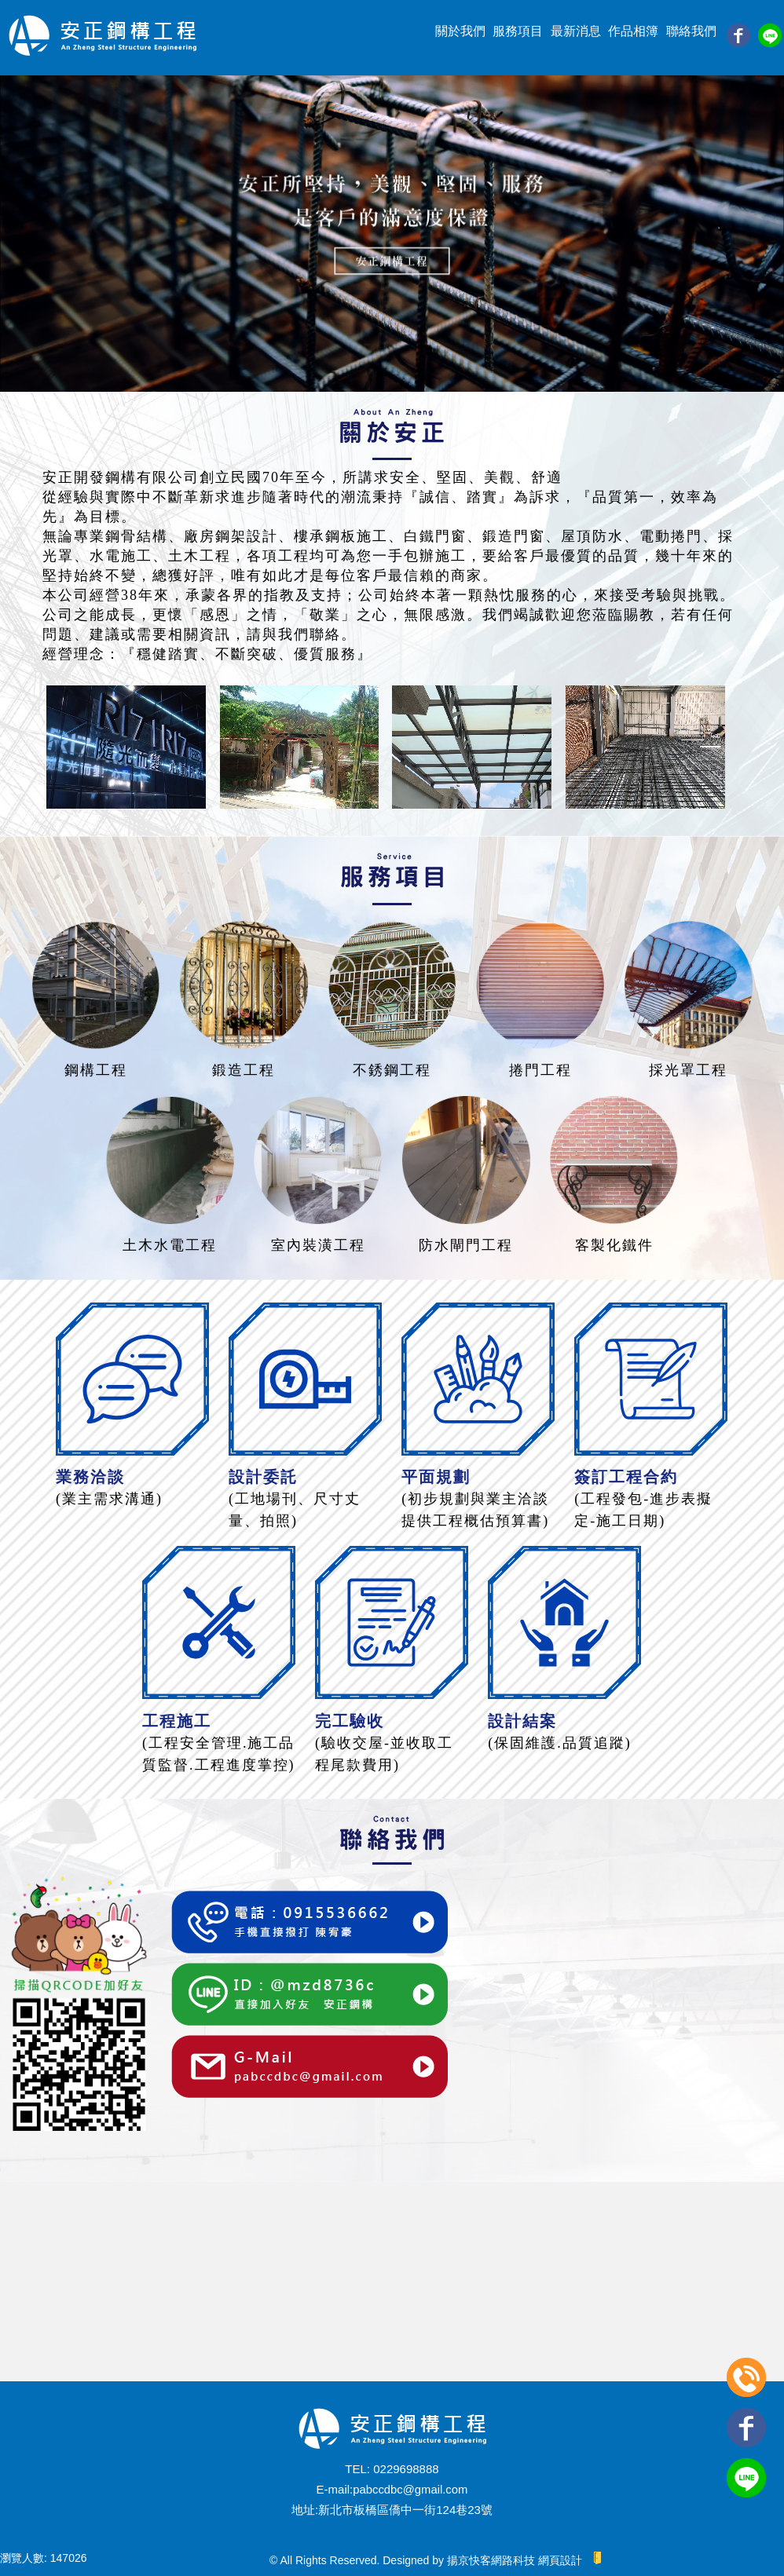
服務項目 (518, 31)
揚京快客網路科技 (491, 2560)
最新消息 (576, 31)
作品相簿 (633, 31)
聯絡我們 (691, 31)
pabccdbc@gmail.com (410, 2489)
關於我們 (460, 31)
